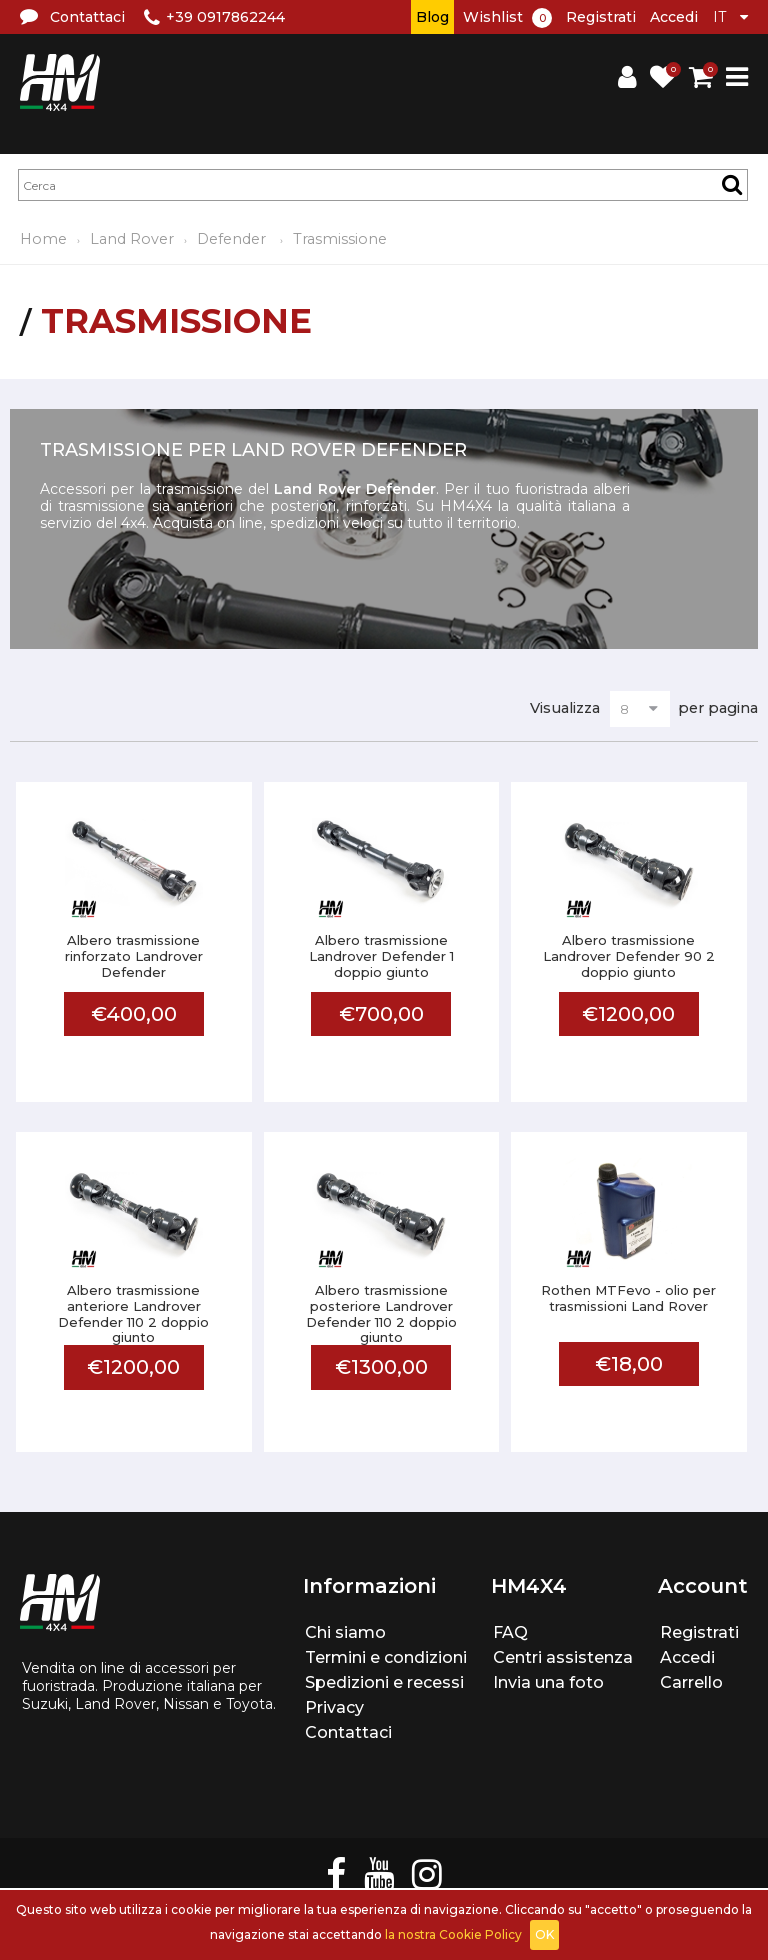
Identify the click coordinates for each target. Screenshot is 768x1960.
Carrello (691, 1682)
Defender (233, 239)
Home (43, 239)
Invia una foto (548, 1682)
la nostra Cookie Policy (453, 1934)
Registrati (601, 17)
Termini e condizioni (386, 1657)
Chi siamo (345, 1632)
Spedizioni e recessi (384, 1682)
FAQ (510, 1632)
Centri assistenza (563, 1657)
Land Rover (132, 239)
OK (544, 1934)
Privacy (334, 1707)
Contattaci (348, 1732)
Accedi (674, 17)
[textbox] (383, 185)
